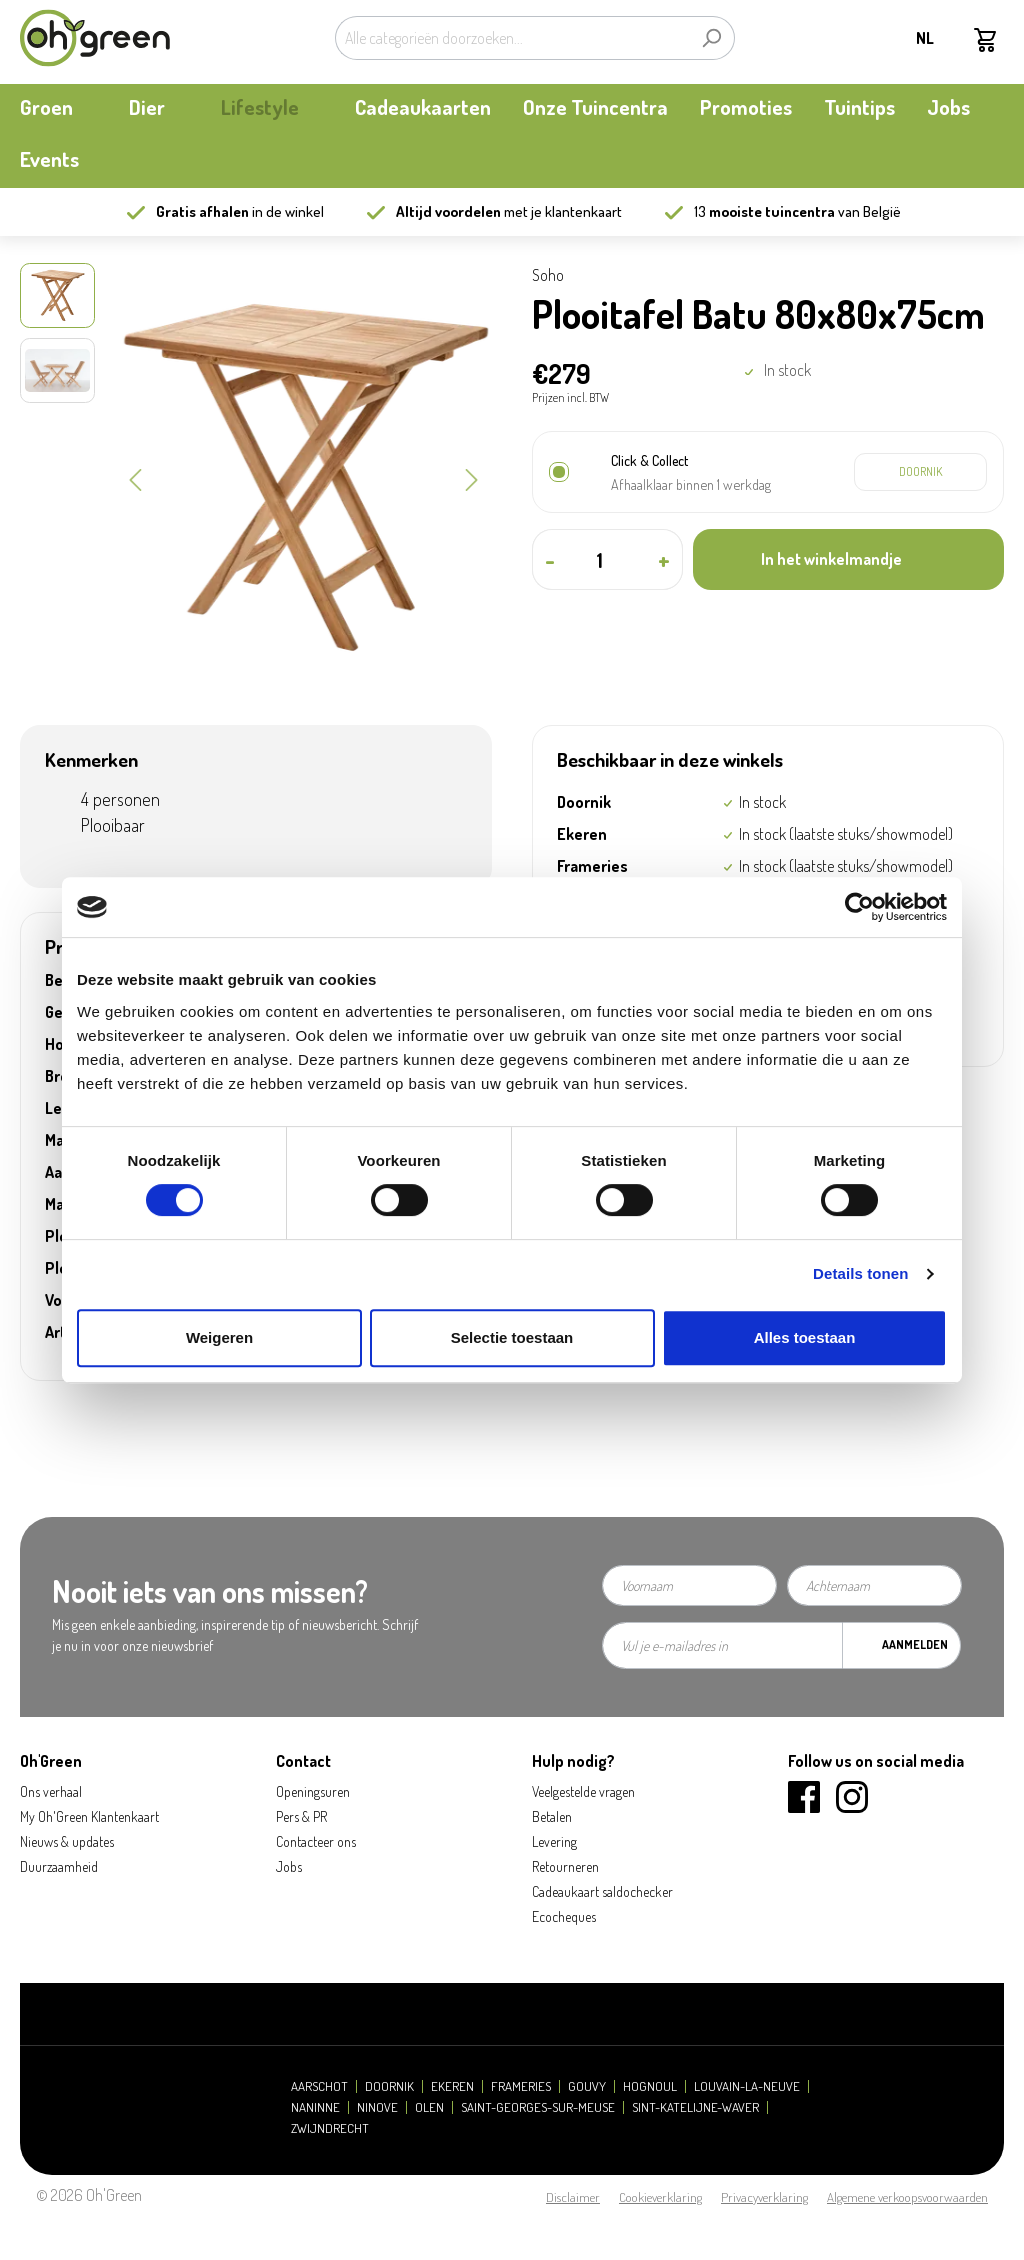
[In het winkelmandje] (848, 559)
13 (764, 211)
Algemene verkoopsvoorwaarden (907, 2197)
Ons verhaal (51, 1791)
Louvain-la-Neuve (747, 2086)
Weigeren (219, 1337)
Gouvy (587, 2086)
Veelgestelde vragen (583, 1791)
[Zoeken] (711, 38)
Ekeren (452, 2086)
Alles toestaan (805, 1337)
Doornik (389, 2086)
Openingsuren (313, 1791)
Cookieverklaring (660, 2197)
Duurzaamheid (59, 1866)
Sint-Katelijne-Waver (695, 2107)
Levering (554, 1841)
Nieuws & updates (67, 1841)
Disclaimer (573, 2197)
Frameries (521, 2086)
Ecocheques (564, 1916)
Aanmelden (915, 1644)
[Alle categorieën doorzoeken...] (512, 38)
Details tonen (860, 1273)
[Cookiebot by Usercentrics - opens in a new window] (859, 907)
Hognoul (650, 2086)
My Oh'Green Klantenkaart (89, 1816)
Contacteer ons (316, 1841)
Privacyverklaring (764, 2197)
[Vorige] (135, 478)
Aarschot (319, 2086)
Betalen (552, 1816)
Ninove (377, 2107)
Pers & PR (301, 1816)
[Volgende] (472, 478)
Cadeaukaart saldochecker (602, 1891)
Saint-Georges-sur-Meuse (538, 2107)
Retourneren (565, 1866)
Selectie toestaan (512, 1337)
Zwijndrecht (330, 2128)
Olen (429, 2107)
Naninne (315, 2107)
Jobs (289, 1866)
